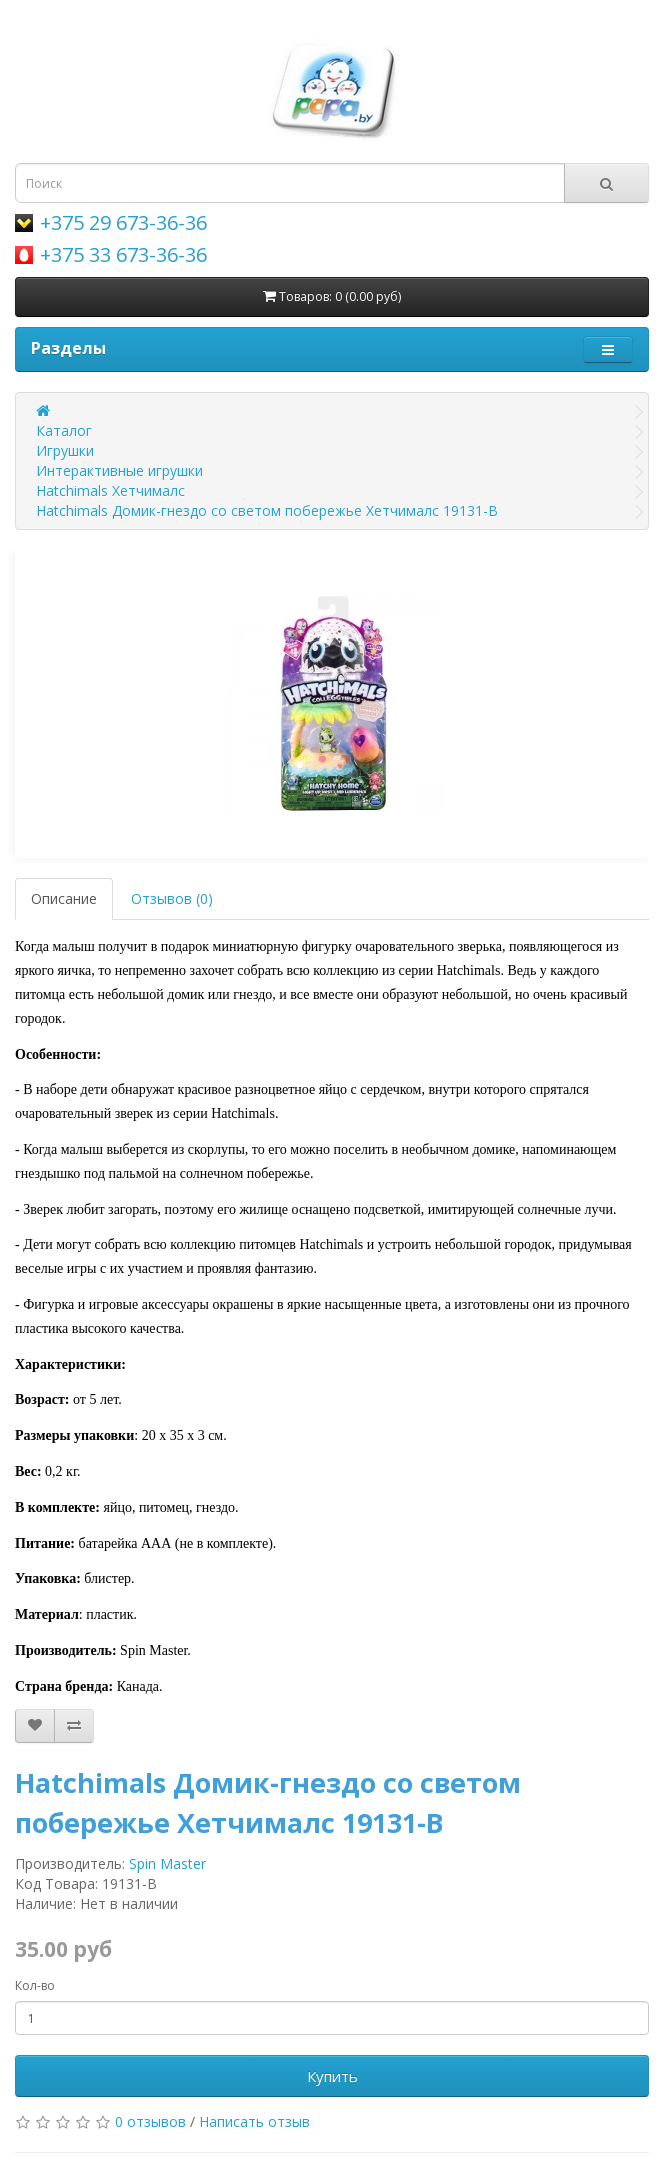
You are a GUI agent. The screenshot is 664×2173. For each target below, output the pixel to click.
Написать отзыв (254, 2121)
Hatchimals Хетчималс (110, 490)
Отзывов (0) (172, 898)
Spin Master (167, 1863)
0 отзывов (150, 2121)
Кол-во (35, 1985)
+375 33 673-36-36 (123, 254)
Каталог (64, 430)
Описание (64, 898)
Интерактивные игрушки (119, 470)
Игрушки (65, 450)
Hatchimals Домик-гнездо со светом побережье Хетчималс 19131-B (267, 510)
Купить (332, 2076)
